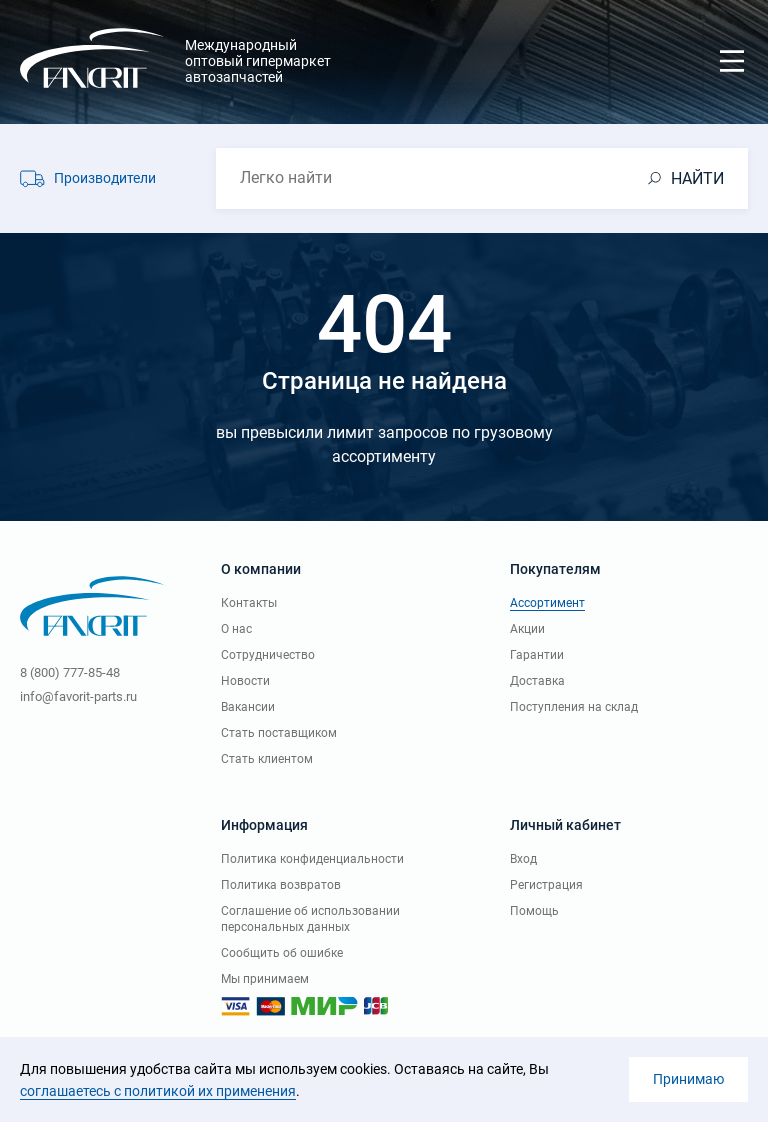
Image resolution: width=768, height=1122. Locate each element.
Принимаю (688, 1079)
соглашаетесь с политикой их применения (158, 1091)
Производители (105, 178)
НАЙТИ (697, 178)
